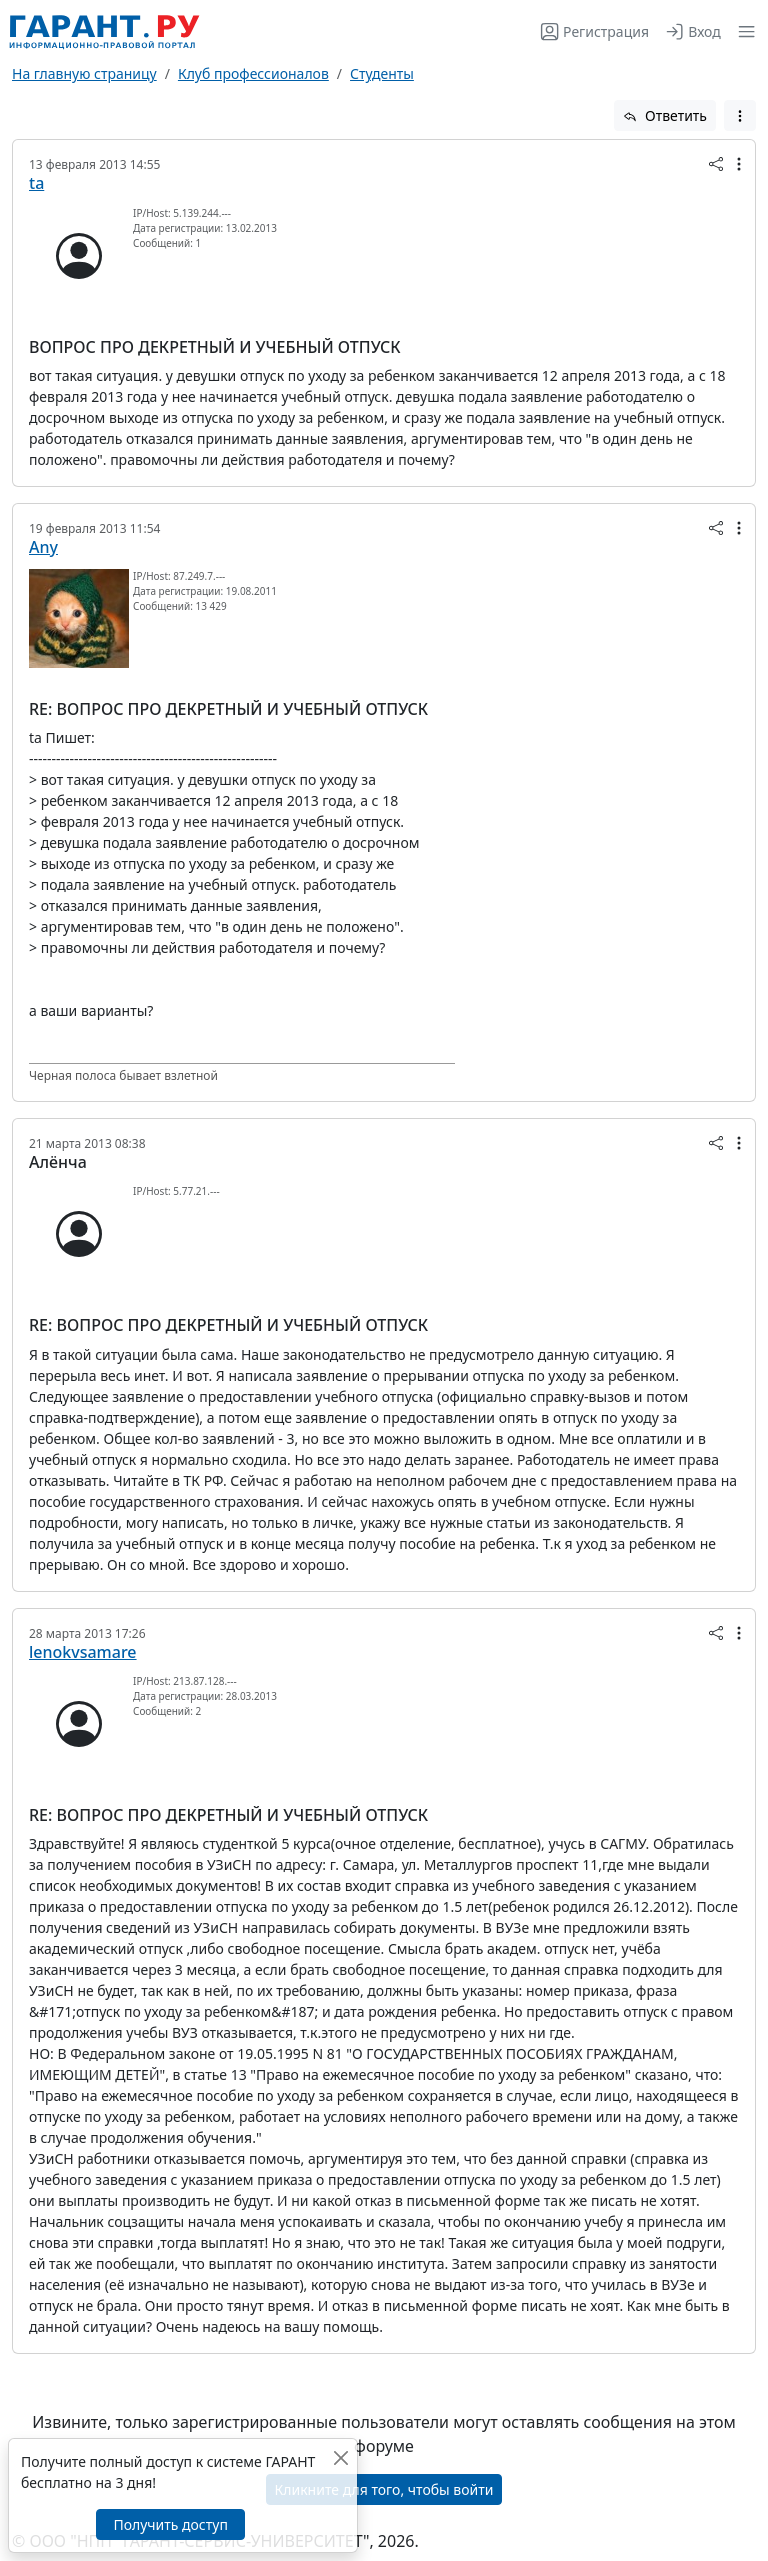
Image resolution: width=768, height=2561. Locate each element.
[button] (742, 31)
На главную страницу (84, 73)
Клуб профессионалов (253, 73)
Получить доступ (170, 2524)
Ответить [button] (665, 115)
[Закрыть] (340, 2457)
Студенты (382, 73)
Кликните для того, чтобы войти (384, 2489)
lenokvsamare (83, 1652)
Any (43, 547)
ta (36, 183)
